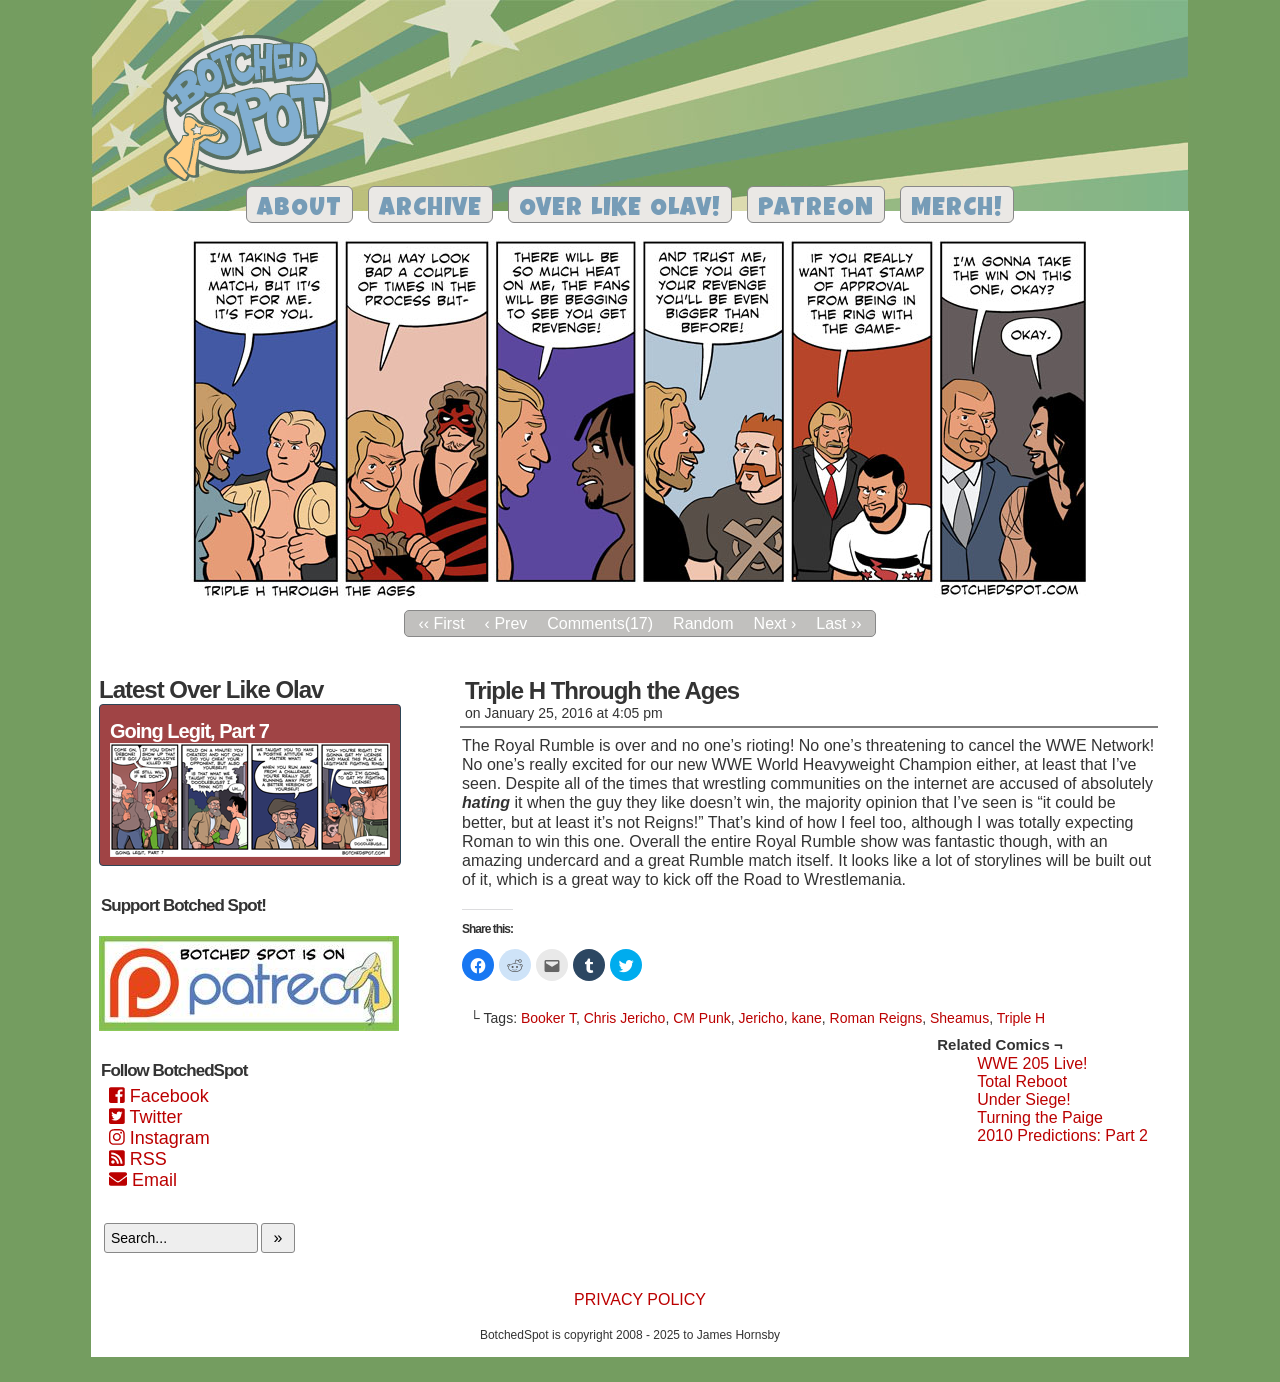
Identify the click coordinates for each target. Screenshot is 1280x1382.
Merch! (957, 209)
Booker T (548, 1018)
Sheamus (959, 1018)
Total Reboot (1022, 1081)
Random (703, 623)
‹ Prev (506, 623)
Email (143, 1180)
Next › (775, 623)
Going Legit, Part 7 (189, 731)
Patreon (816, 209)
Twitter (145, 1117)
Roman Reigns (876, 1018)
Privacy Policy (640, 1299)
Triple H (1021, 1018)
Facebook (159, 1096)
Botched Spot (254, 111)
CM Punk (702, 1018)
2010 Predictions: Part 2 (1062, 1135)
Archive (430, 209)
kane (806, 1018)
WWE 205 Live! (1032, 1063)
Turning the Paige (1040, 1117)
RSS (138, 1159)
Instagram (159, 1138)
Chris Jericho (625, 1018)
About (299, 209)
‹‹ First (441, 623)
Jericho (761, 1018)
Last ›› (838, 623)
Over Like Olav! (620, 209)
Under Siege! (1023, 1099)
